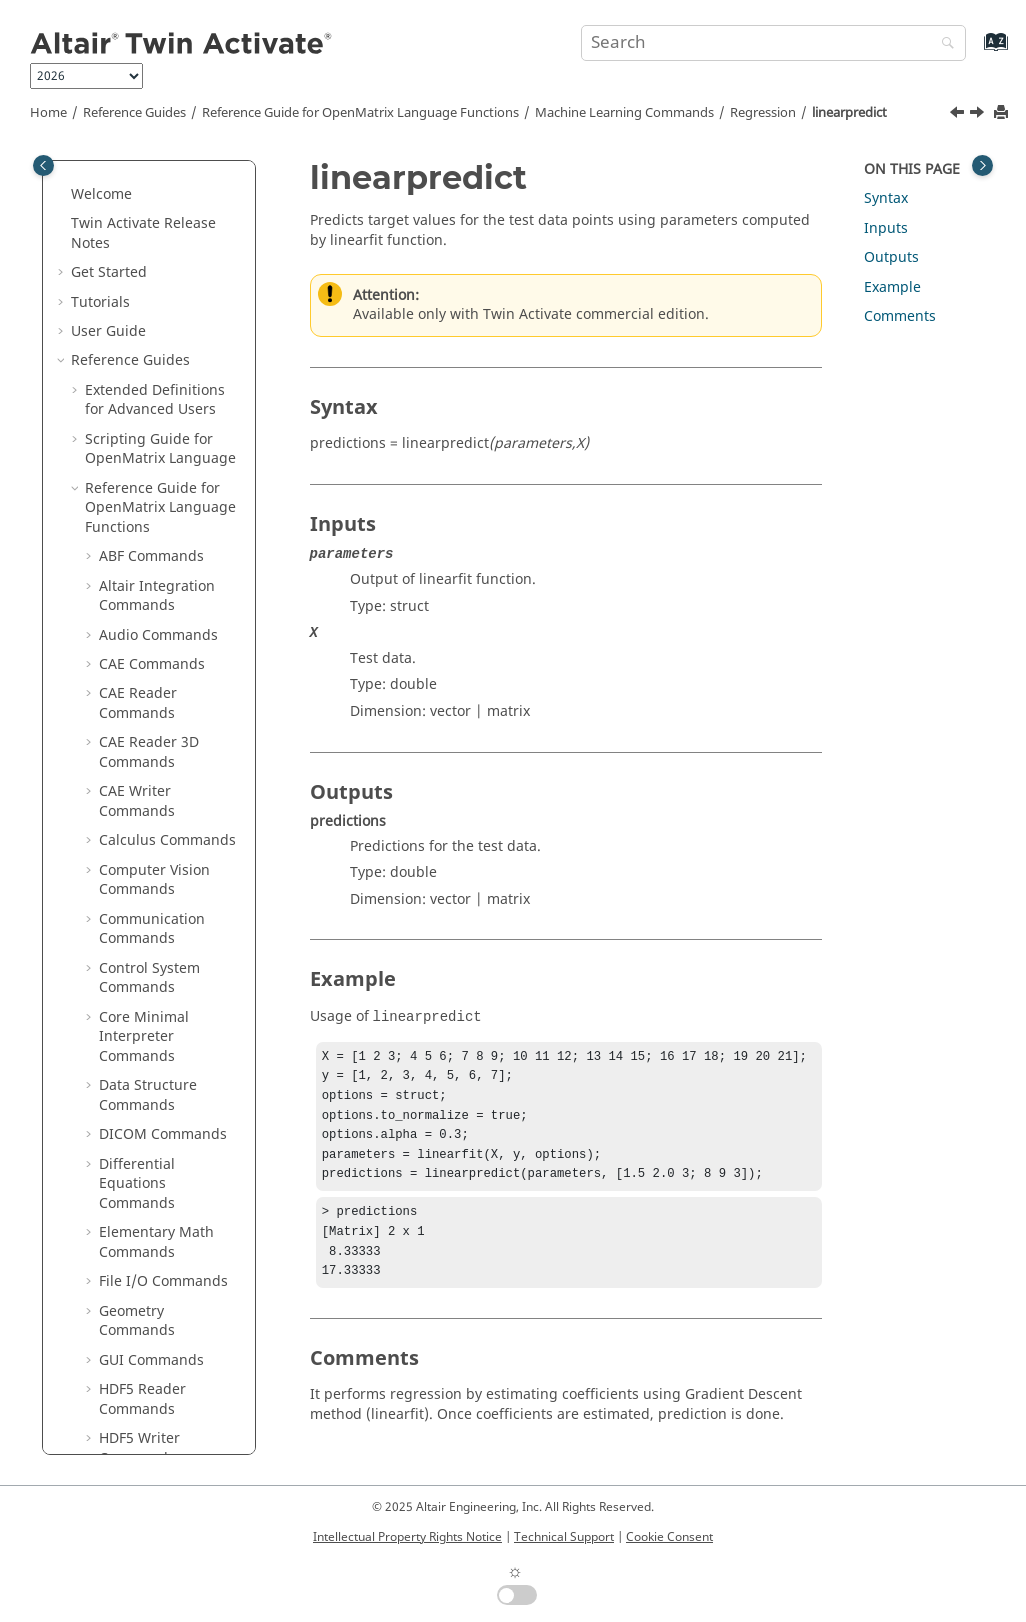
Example (892, 287)
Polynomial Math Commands (155, 809)
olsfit (143, 486)
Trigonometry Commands (144, 1093)
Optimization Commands (142, 731)
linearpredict (849, 113)
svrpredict (161, 691)
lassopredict (168, 397)
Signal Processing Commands (158, 858)
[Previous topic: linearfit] (959, 115)
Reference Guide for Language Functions (360, 113)
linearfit (153, 427)
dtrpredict (161, 260)
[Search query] (773, 43)
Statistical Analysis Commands (161, 907)
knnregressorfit (179, 290)
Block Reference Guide (160, 1230)
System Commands (163, 995)
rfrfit (142, 544)
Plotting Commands (165, 770)
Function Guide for (147, 1269)
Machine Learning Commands (624, 113)
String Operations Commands (159, 956)
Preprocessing (161, 172)
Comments (900, 316)
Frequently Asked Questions (129, 1407)
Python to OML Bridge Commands (161, 1191)
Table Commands (157, 1024)
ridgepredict (169, 632)
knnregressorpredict (183, 329)
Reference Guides (134, 113)
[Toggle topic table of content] (982, 165)
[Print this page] (1003, 113)
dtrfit (144, 231)
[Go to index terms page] (974, 51)
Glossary (113, 1367)
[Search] (943, 44)
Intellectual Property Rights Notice (407, 1537)
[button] (105, 173)
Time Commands (155, 1054)
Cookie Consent (669, 1537)
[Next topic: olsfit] (979, 115)
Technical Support (564, 1537)
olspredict (160, 515)
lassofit (151, 368)
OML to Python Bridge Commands (161, 1142)
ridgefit (152, 603)
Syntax (886, 198)
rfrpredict (159, 574)
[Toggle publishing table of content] (43, 165)
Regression (763, 113)
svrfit (144, 662)
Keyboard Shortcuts (151, 1338)
